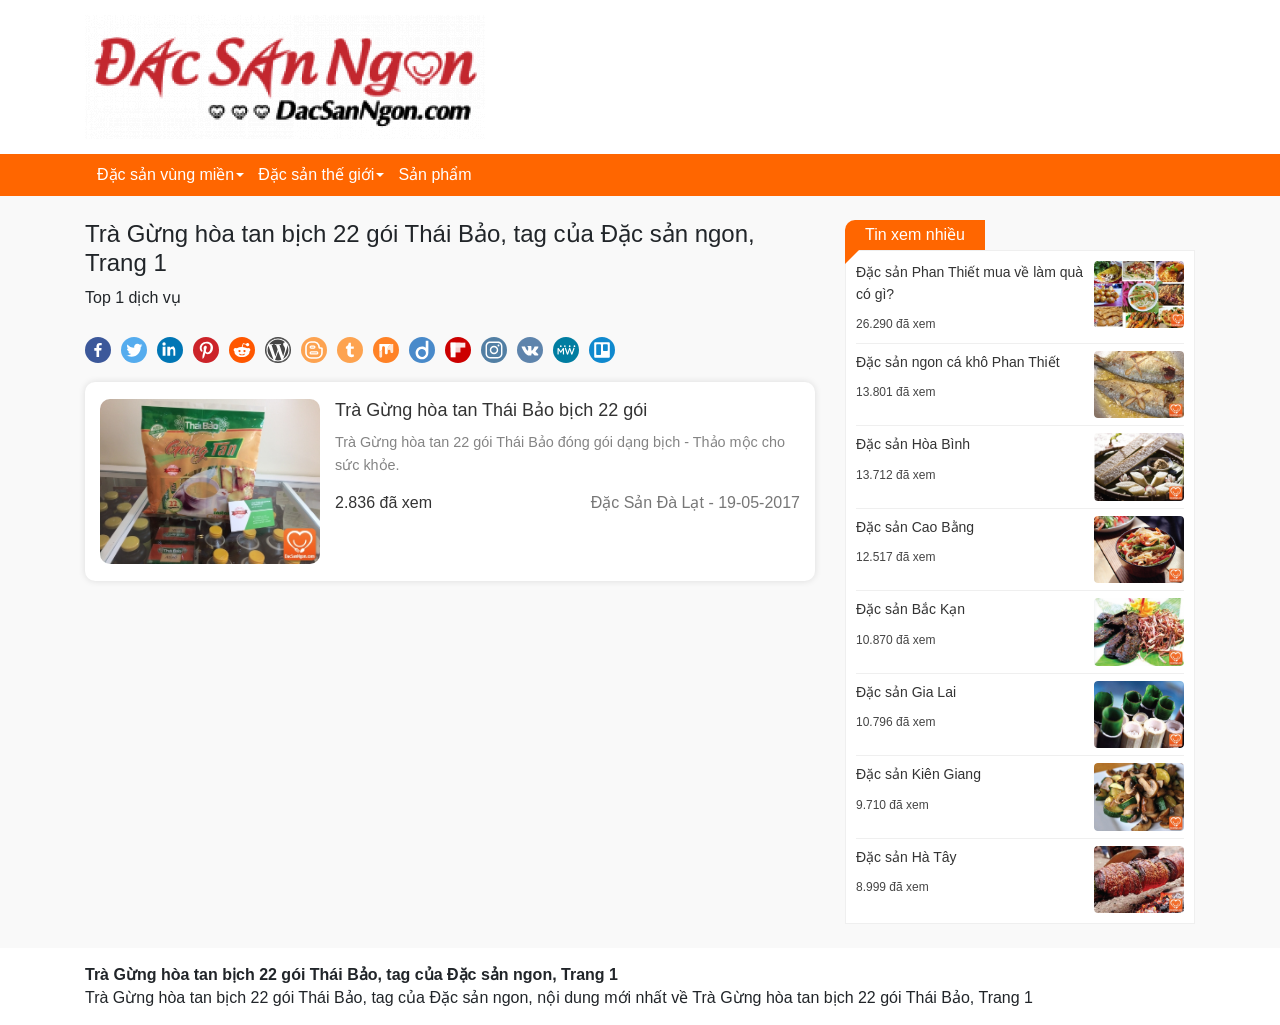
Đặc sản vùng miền (165, 174)
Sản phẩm (434, 174)
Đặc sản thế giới (316, 174)
